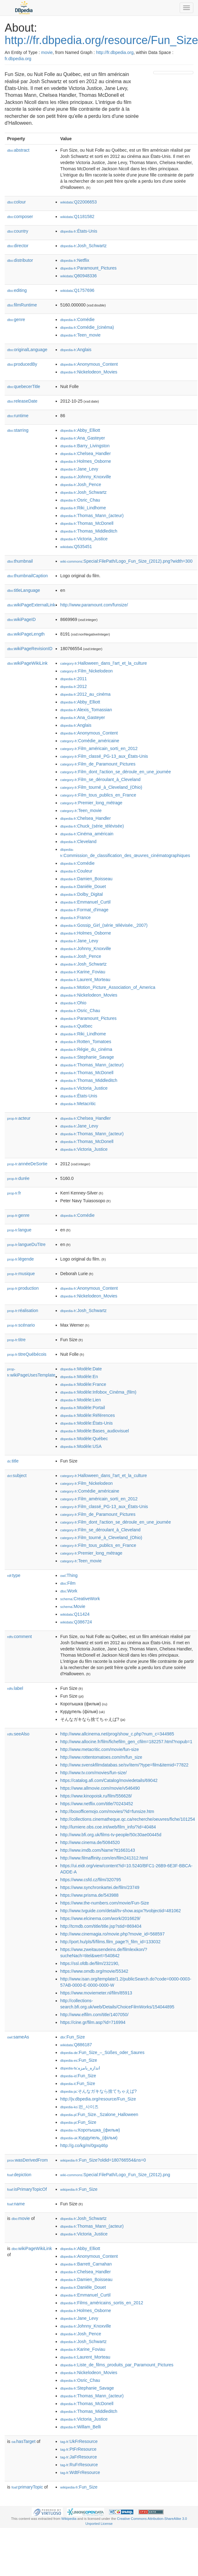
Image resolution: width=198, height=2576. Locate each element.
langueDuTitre (26, 1244)
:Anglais (75, 349)
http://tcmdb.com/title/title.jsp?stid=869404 (100, 1926)
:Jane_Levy (79, 469)
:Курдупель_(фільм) (88, 2137)
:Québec (76, 1026)
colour (16, 201)
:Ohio (73, 1002)
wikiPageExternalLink (31, 604)
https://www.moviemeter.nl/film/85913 (96, 1992)
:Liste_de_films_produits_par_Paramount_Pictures (116, 2364)
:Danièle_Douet (83, 886)
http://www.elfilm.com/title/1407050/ (94, 2014)
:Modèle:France (83, 1384)
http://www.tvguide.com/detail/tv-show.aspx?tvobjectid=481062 (120, 1910)
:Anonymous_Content (89, 364)
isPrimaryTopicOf (27, 2189)
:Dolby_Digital (81, 894)
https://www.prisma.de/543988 (89, 1895)
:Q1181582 (77, 216)
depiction (19, 2174)
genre (16, 319)
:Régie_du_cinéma (86, 1049)
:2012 (73, 686)
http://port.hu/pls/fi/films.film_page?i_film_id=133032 (110, 1941)
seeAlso (18, 1733)
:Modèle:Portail (82, 1407)
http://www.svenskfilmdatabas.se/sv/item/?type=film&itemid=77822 (124, 1764)
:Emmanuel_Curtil (85, 902)
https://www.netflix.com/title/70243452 (96, 1803)
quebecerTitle (23, 386)
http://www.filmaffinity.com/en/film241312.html (104, 1857)
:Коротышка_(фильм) (90, 2129)
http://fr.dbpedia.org (115, 52)
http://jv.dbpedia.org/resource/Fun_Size (98, 2098)
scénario (21, 1325)
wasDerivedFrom (27, 2160)
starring (17, 430)
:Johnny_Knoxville (85, 476)
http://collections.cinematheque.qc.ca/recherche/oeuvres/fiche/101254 (127, 1819)
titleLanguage (23, 590)
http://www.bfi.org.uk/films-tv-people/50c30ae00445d (110, 1834)
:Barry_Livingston (85, 445)
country (17, 231)
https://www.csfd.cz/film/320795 (90, 1879)
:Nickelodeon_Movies (88, 371)
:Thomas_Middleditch (88, 531)
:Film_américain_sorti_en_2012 (99, 748)
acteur (18, 1118)
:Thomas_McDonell (86, 523)
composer (20, 216)
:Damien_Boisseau (86, 878)
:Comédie (77, 319)
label (15, 1688)
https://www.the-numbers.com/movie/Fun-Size (104, 1902)
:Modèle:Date (81, 1368)
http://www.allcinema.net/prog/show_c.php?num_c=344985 (117, 1733)
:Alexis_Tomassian (86, 709)
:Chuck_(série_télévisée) (92, 826)
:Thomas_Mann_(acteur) (92, 515)
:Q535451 (76, 546)
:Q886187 (76, 2044)
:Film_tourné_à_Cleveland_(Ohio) (101, 787)
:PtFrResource (78, 2449)
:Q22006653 (78, 201)
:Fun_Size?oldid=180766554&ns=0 (103, 2160)
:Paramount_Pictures (88, 268)
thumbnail (20, 561)
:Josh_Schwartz (83, 245)
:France (75, 917)
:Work (68, 1590)
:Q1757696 (77, 290)
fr (14, 1192)
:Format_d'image (84, 909)
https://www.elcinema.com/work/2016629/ (100, 1918)
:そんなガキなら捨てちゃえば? (98, 2091)
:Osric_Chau (80, 500)
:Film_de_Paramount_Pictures (98, 763)
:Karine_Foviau (82, 971)
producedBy (22, 364)
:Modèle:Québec (84, 1438)
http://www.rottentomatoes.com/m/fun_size (101, 1757)
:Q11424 (75, 1614)
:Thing (69, 1575)
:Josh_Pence (80, 484)
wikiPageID (21, 619)
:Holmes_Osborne (85, 461)
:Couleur (76, 870)
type (14, 1575)
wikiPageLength (26, 634)
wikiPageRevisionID (30, 648)
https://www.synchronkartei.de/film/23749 (99, 1887)
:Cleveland (78, 841)
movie (47, 52)
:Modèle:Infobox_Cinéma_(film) (98, 1392)
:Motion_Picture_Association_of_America (107, 987)
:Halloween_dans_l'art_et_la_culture (103, 663)
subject (16, 1475)
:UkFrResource (79, 2441)
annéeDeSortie (27, 1163)
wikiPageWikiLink (27, 663)
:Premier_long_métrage (91, 802)
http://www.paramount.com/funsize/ (94, 604)
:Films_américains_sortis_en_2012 (101, 2302)
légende (20, 1259)
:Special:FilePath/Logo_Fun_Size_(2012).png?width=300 (126, 561)
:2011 (73, 678)
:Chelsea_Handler (85, 453)
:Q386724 (76, 1621)
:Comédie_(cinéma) (87, 327)
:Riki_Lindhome (83, 507)
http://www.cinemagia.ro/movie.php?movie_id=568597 (112, 1933)
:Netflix (74, 260)
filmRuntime (22, 304)
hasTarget (23, 2441)
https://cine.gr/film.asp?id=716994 (93, 2022)
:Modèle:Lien (80, 1399)
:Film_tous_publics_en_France (98, 794)
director (17, 245)
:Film (68, 1583)
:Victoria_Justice (84, 538)
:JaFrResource (78, 2456)
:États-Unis (78, 231)
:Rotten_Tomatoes (85, 1041)
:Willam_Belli (80, 2426)
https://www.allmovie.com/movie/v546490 (100, 1788)
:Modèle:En (79, 1376)
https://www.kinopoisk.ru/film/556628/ (96, 1795)
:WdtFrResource (80, 2472)
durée (18, 1178)
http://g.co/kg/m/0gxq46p (84, 2145)
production (23, 1288)
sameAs (18, 2036)
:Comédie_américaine (89, 740)
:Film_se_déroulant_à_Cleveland (100, 779)
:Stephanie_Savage (87, 1057)
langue (19, 1229)
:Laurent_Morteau (85, 979)
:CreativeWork (80, 1598)
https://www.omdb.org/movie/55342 (94, 1971)
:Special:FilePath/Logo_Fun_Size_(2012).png (115, 2174)
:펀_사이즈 (79, 2106)
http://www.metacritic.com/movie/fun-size (99, 1749)
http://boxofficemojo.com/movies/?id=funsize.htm (107, 1811)
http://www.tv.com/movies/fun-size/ (93, 1772)
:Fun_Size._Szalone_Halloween (99, 2114)
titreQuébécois (26, 1354)
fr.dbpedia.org (18, 58)
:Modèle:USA (81, 1446)
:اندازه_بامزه (80, 2067)
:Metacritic (78, 1103)
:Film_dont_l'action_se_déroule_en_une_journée (115, 771)
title (13, 1460)
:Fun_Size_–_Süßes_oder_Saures (102, 2052)
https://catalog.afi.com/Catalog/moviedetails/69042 (109, 1780)
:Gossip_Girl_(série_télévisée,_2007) (104, 925)
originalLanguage (27, 349)
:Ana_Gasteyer (82, 437)
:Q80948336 (78, 275)
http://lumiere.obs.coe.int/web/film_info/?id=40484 (108, 1826)
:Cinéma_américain (86, 833)
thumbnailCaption (27, 575)
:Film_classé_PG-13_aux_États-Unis (104, 756)
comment (19, 1636)
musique (21, 1273)
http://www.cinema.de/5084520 (90, 1842)
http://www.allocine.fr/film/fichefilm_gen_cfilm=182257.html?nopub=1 (126, 1741)
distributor (20, 260)
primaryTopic (27, 2486)
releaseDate (22, 401)
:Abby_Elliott (80, 430)
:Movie (72, 1606)
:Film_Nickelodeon (86, 670)
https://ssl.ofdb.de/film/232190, (89, 1963)
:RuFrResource (79, 2464)
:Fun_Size (72, 2036)
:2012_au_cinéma (85, 694)
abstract (18, 150)
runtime (17, 415)
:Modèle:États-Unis (86, 1423)
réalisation (22, 1310)
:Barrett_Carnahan (86, 2263)
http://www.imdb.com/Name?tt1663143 (97, 1850)
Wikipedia (68, 2518)
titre (16, 1339)
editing (17, 290)
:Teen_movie (80, 335)
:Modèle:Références (87, 1415)
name (16, 2203)
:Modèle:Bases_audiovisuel (94, 1430)
